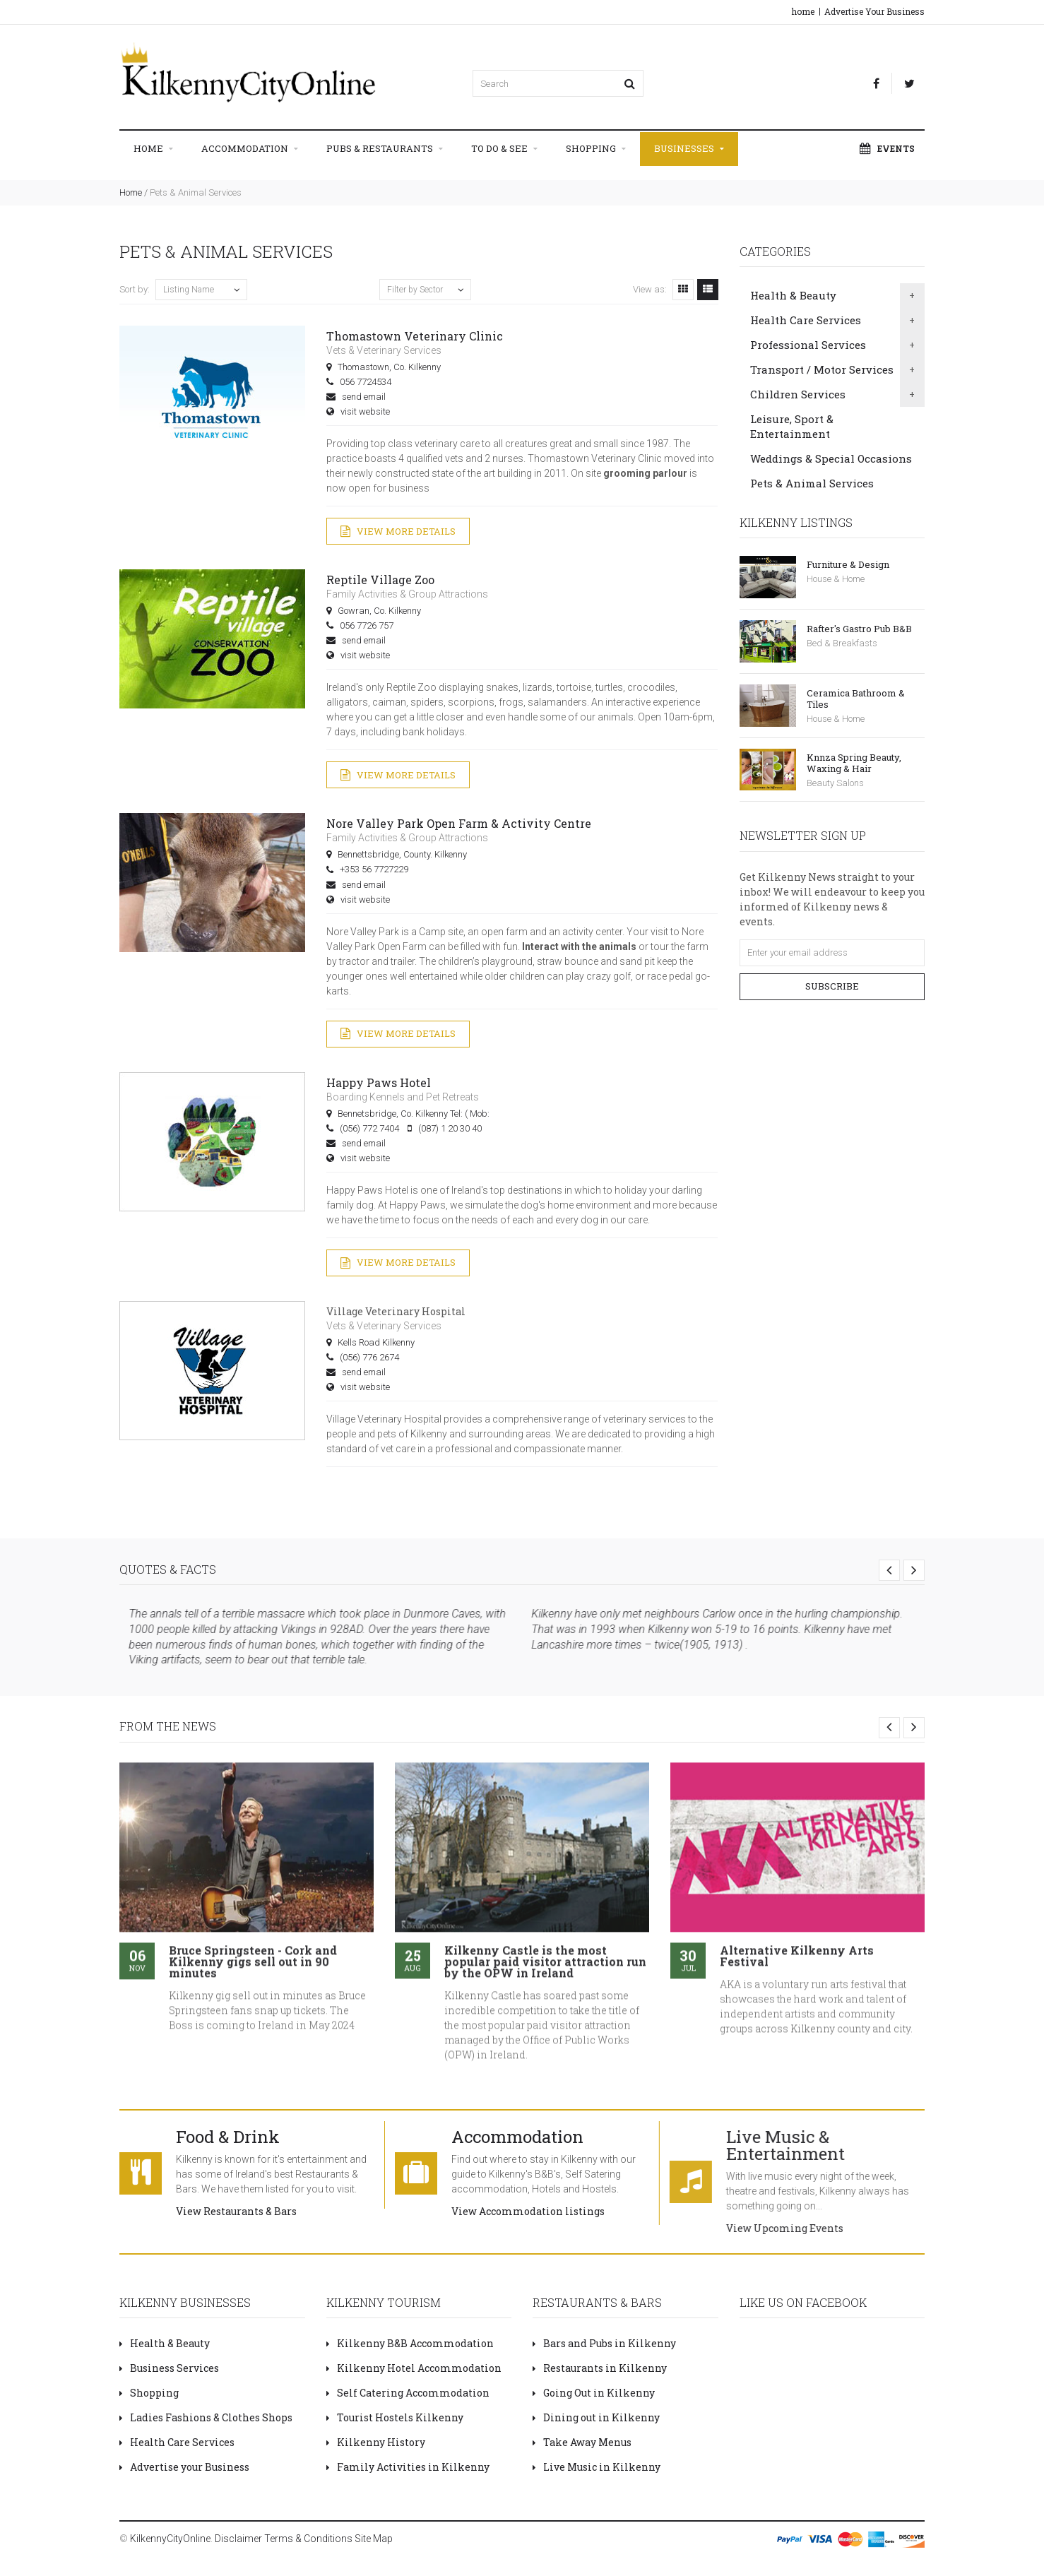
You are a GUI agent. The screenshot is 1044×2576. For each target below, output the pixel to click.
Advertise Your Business (874, 11)
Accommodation (249, 148)
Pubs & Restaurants (384, 148)
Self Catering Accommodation (408, 2392)
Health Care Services (805, 320)
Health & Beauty (793, 295)
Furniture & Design (848, 564)
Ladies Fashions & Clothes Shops (205, 2417)
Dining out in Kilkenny (596, 2417)
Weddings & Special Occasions (831, 458)
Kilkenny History (375, 2442)
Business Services (169, 2368)
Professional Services (808, 345)
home (803, 11)
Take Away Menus (582, 2442)
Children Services (798, 394)
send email (364, 396)
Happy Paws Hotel (378, 1082)
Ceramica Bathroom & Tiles (856, 699)
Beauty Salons (835, 783)
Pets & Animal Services (812, 483)
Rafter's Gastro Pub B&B (859, 628)
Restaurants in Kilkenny (600, 2368)
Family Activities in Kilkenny (408, 2467)
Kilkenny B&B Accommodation (410, 2343)
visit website (365, 411)
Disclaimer (238, 2538)
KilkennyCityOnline (170, 2538)
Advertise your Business (184, 2467)
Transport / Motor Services (822, 369)
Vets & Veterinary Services (383, 350)
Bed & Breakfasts (842, 643)
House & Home (836, 579)
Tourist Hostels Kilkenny (394, 2417)
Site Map (374, 2538)
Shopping (596, 148)
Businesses (689, 148)
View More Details (398, 531)
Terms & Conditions (308, 2538)
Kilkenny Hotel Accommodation (414, 2368)
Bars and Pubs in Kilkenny (604, 2343)
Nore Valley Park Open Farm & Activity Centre (458, 823)
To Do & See (504, 148)
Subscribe (832, 986)
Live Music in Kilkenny (596, 2467)
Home (153, 148)
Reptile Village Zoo (380, 579)
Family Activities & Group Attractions (407, 594)
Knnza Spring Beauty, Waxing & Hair (854, 763)
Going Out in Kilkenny (594, 2392)
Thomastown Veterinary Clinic (414, 335)
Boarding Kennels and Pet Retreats (402, 1097)
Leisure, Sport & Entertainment (792, 426)
